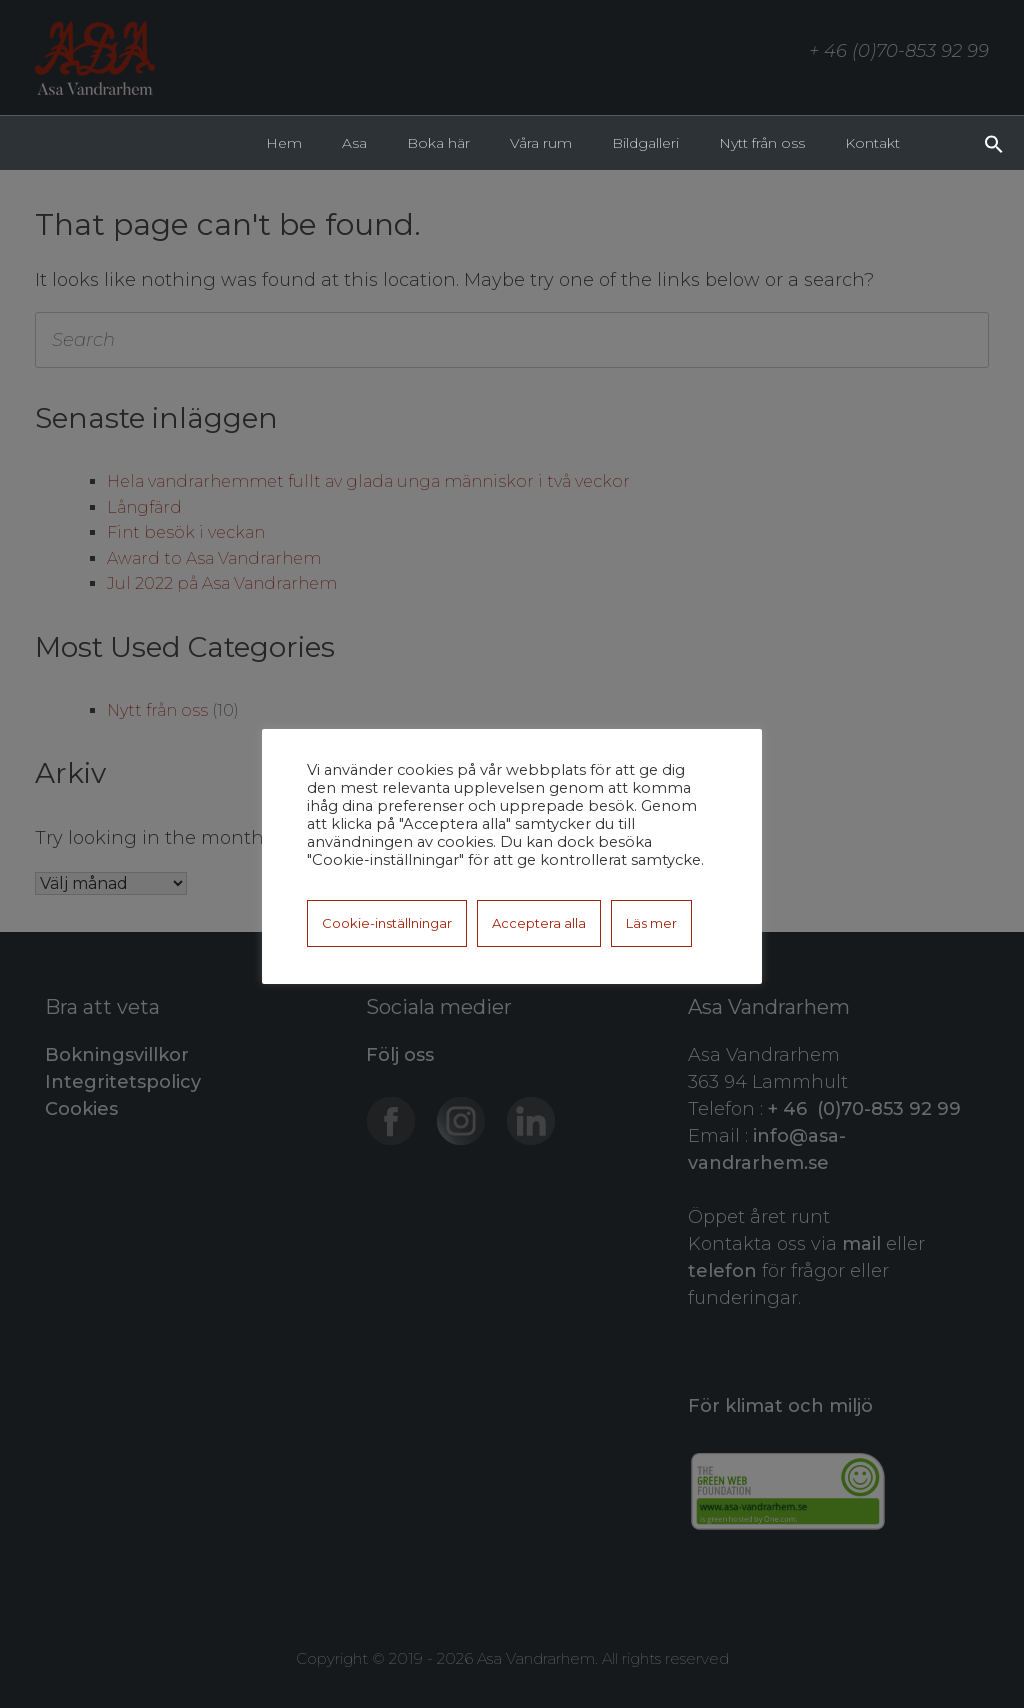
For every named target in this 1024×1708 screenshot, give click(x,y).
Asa (354, 143)
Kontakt (872, 143)
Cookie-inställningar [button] (387, 923)
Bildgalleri (645, 143)
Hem (284, 143)
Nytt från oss (762, 143)
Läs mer (651, 923)
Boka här (438, 143)
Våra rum (541, 143)
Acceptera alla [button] (539, 923)
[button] (994, 142)
